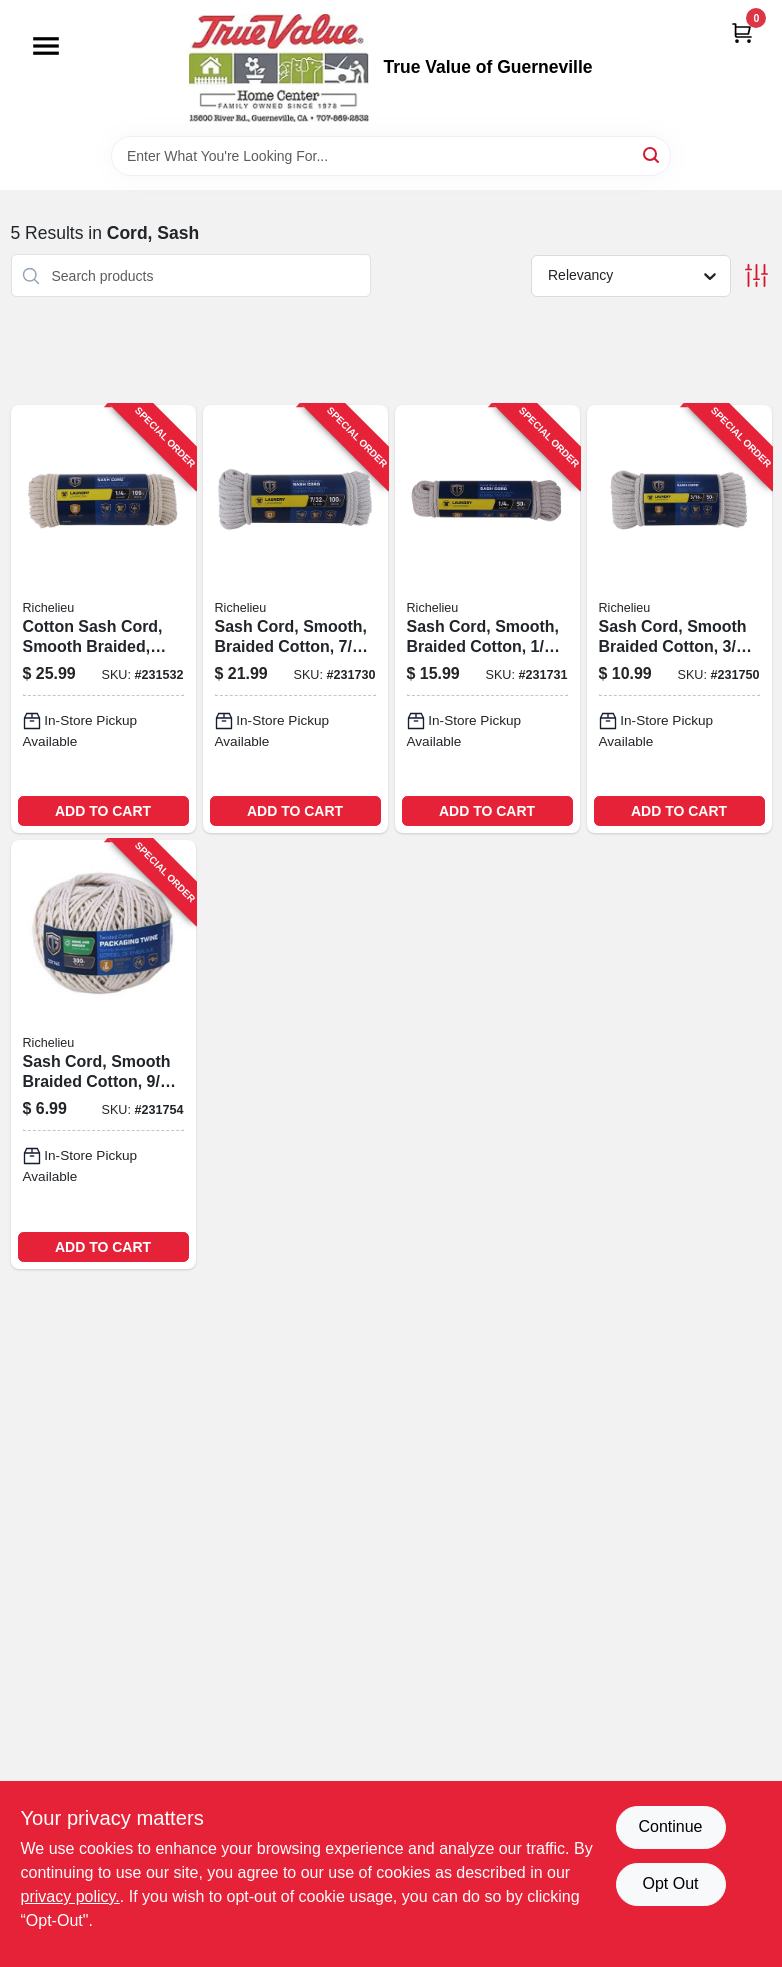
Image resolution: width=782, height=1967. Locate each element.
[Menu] (46, 46)
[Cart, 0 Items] (742, 32)
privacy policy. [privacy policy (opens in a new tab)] (70, 1896)
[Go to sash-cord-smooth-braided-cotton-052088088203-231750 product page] (679, 619)
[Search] (652, 154)
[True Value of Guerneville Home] (279, 68)
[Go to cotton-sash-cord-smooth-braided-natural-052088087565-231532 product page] (103, 619)
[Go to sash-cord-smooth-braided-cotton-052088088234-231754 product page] (103, 1054)
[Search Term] (391, 156)
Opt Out (670, 1883)
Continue (670, 1826)
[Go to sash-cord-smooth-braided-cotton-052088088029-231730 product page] (295, 619)
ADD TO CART (103, 811)
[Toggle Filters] (756, 275)
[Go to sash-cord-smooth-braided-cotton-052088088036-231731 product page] (487, 619)
